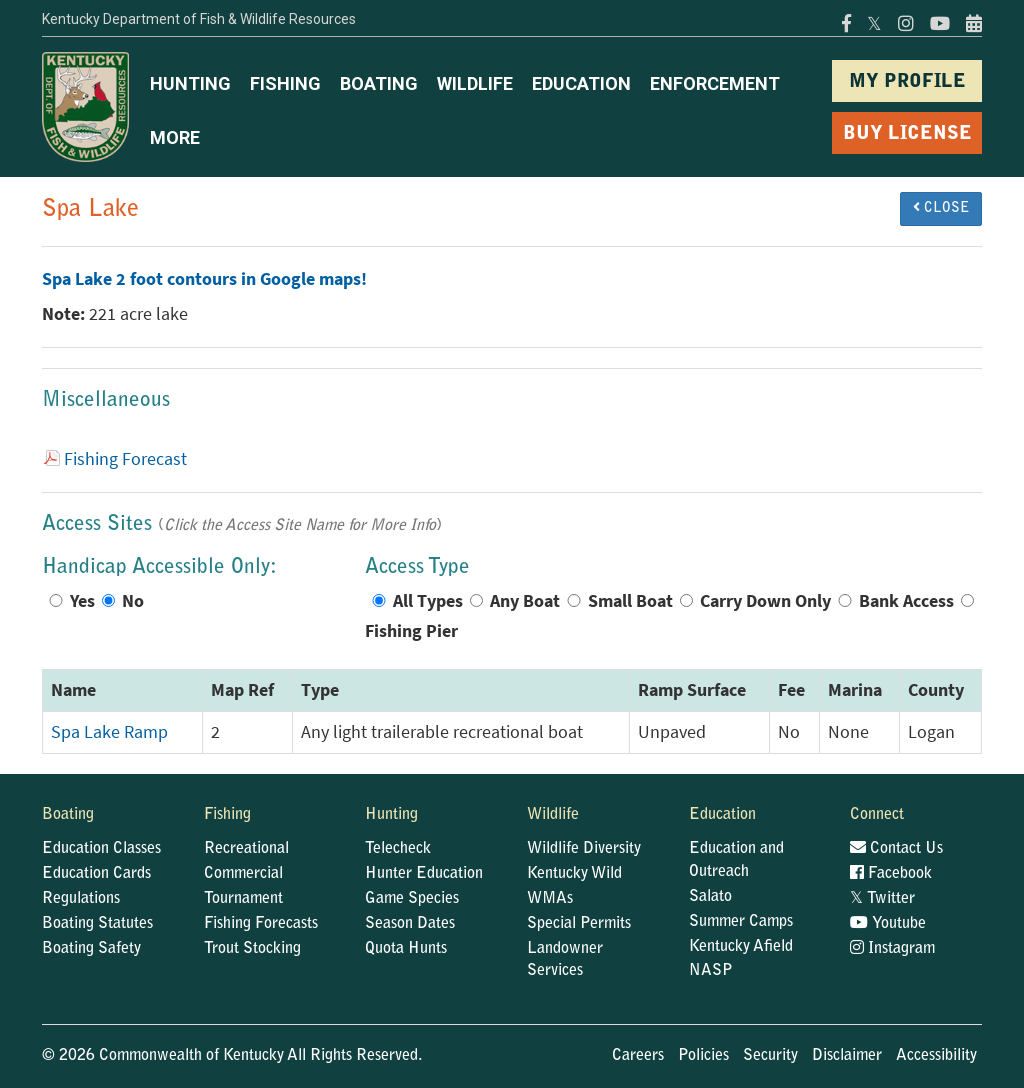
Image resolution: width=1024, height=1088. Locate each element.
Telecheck (398, 849)
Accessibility (936, 1056)
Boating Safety (91, 949)
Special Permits (579, 924)
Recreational (246, 849)
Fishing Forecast (125, 459)
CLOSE (941, 208)
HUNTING (190, 83)
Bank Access (906, 601)
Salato (710, 897)
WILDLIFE (475, 83)
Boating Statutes (97, 924)
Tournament (243, 899)
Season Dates (410, 924)
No (133, 601)
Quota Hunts (406, 949)
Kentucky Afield (741, 947)
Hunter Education (424, 874)
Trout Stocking (252, 949)
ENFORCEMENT (715, 83)
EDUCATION (581, 83)
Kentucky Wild (574, 874)
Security (770, 1056)
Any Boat (525, 601)
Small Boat (630, 601)
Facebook (891, 874)
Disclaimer (847, 1056)
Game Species (412, 899)
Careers (638, 1056)
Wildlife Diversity (584, 849)
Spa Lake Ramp (109, 732)
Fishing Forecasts (261, 924)
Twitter (882, 899)
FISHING (285, 83)
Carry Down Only (765, 601)
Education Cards (96, 874)
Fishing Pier (411, 631)
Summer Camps (741, 922)
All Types (428, 601)
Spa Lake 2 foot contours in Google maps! (204, 279)
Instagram (892, 949)
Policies (703, 1056)
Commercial (243, 874)
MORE (175, 137)
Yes (82, 601)
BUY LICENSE (907, 134)
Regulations (81, 899)
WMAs (550, 899)
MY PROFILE (907, 82)
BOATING (379, 83)
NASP (711, 971)
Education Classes (101, 849)
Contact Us (896, 849)
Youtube (888, 924)
